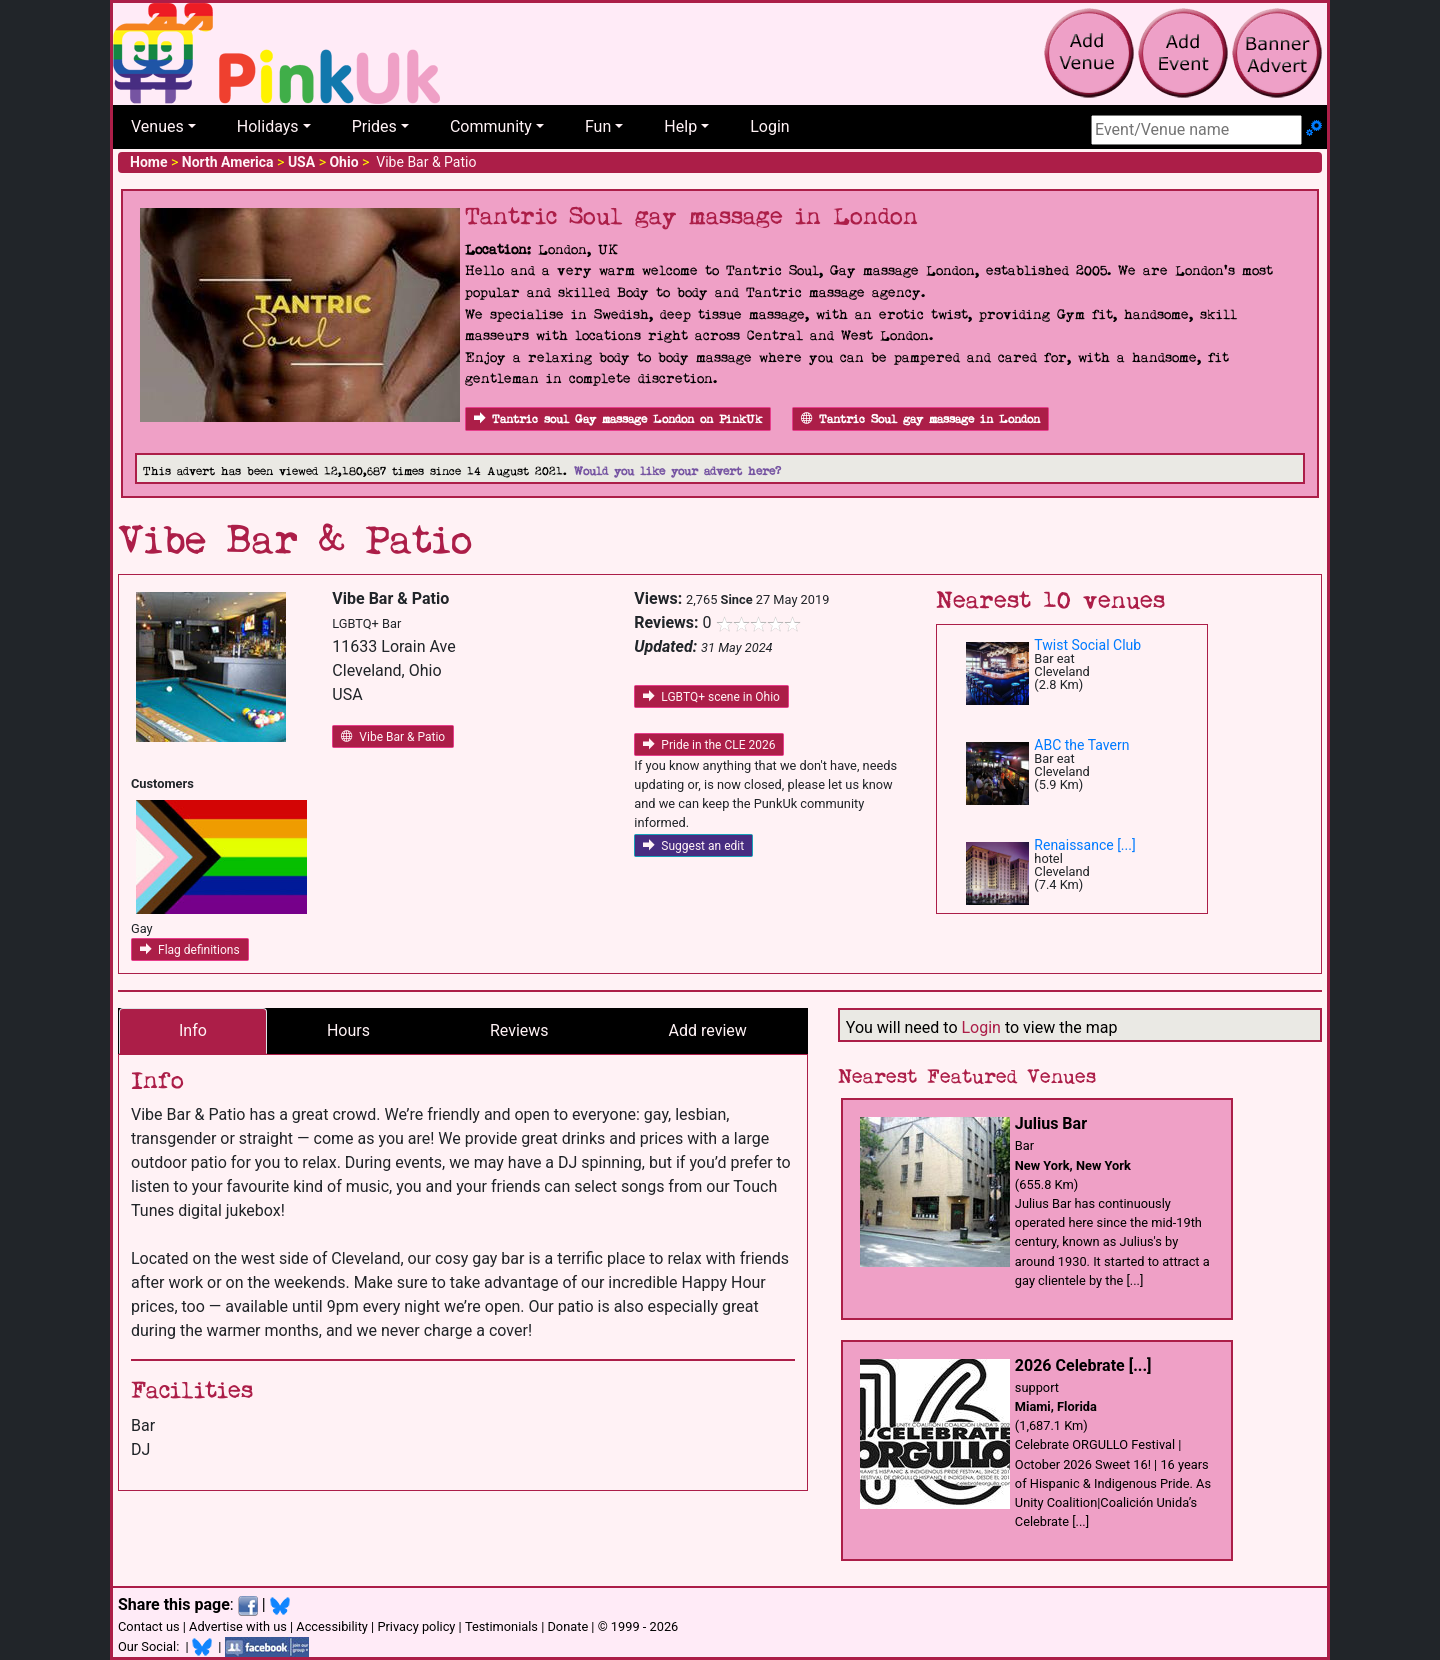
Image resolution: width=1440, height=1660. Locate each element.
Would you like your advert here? (677, 471)
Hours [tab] (348, 1030)
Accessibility (332, 1626)
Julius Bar (1051, 1123)
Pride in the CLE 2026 (709, 745)
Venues (157, 126)
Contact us (149, 1626)
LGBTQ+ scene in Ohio (711, 697)
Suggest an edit (693, 846)
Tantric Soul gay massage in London (920, 419)
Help (680, 126)
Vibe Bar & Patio (393, 737)
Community (491, 126)
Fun (598, 126)
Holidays (268, 126)
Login (769, 126)
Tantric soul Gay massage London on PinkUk (618, 419)
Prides (374, 126)
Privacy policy (416, 1626)
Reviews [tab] (519, 1030)
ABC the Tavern (1081, 745)
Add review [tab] (708, 1030)
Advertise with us (238, 1626)
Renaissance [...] (1084, 845)
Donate (567, 1626)
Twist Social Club (1087, 645)
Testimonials (501, 1626)
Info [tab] (193, 1030)
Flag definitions (190, 950)
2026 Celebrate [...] (1083, 1365)
